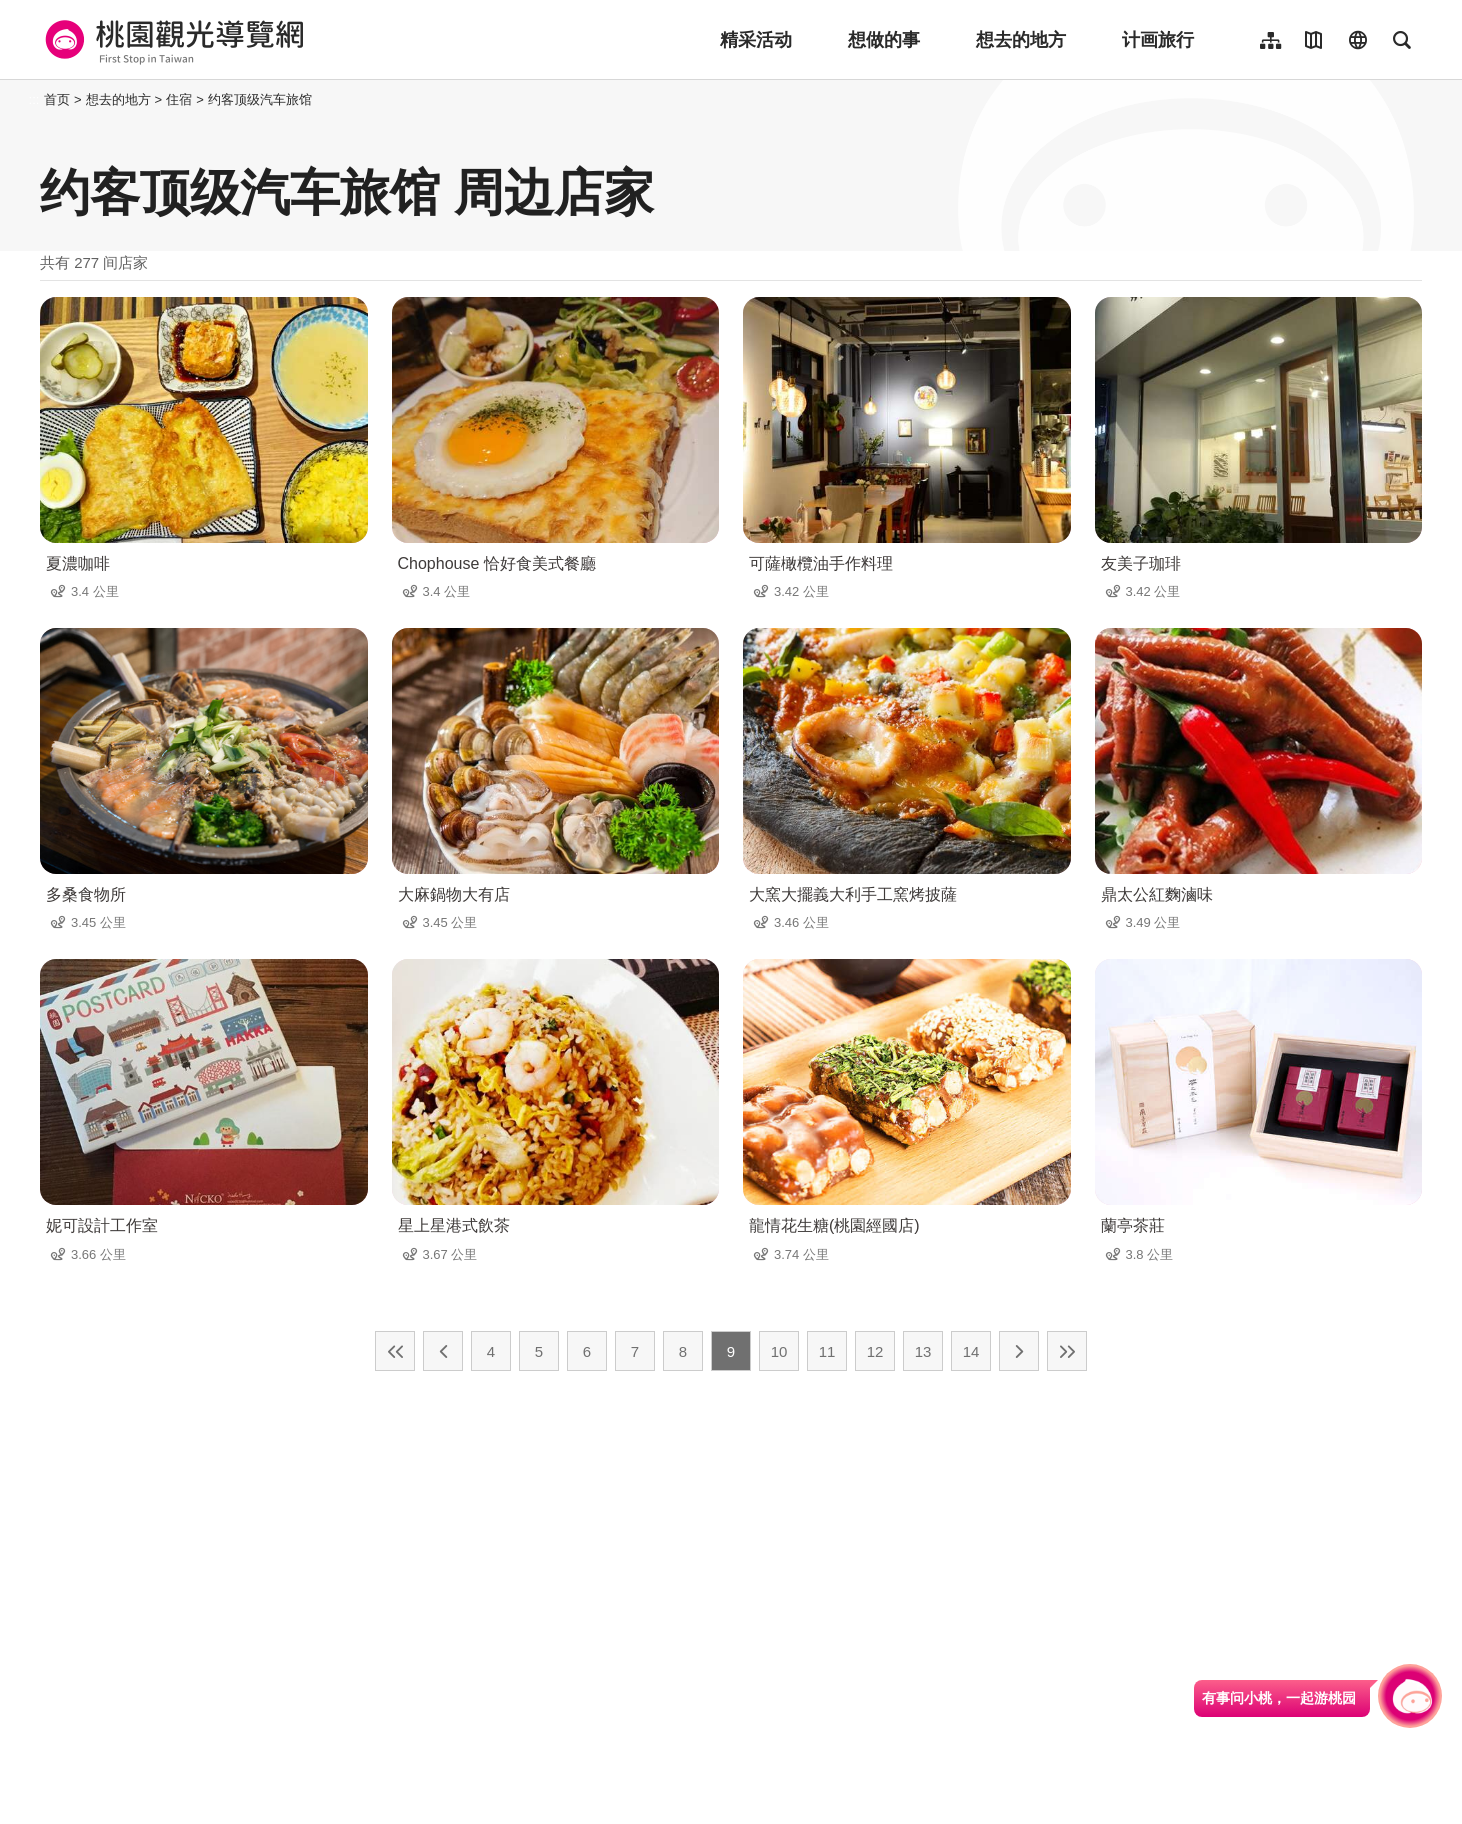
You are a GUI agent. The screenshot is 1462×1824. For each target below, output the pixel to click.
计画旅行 (1158, 40)
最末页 (1067, 1351)
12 (875, 1351)
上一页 (443, 1351)
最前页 (395, 1351)
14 (971, 1351)
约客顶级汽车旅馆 (260, 99)
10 (779, 1351)
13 (923, 1351)
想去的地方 (1021, 40)
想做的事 (884, 40)
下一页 (1019, 1351)
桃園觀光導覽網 (171, 40)
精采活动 (756, 40)
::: (34, 99)
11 (827, 1351)
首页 (57, 99)
